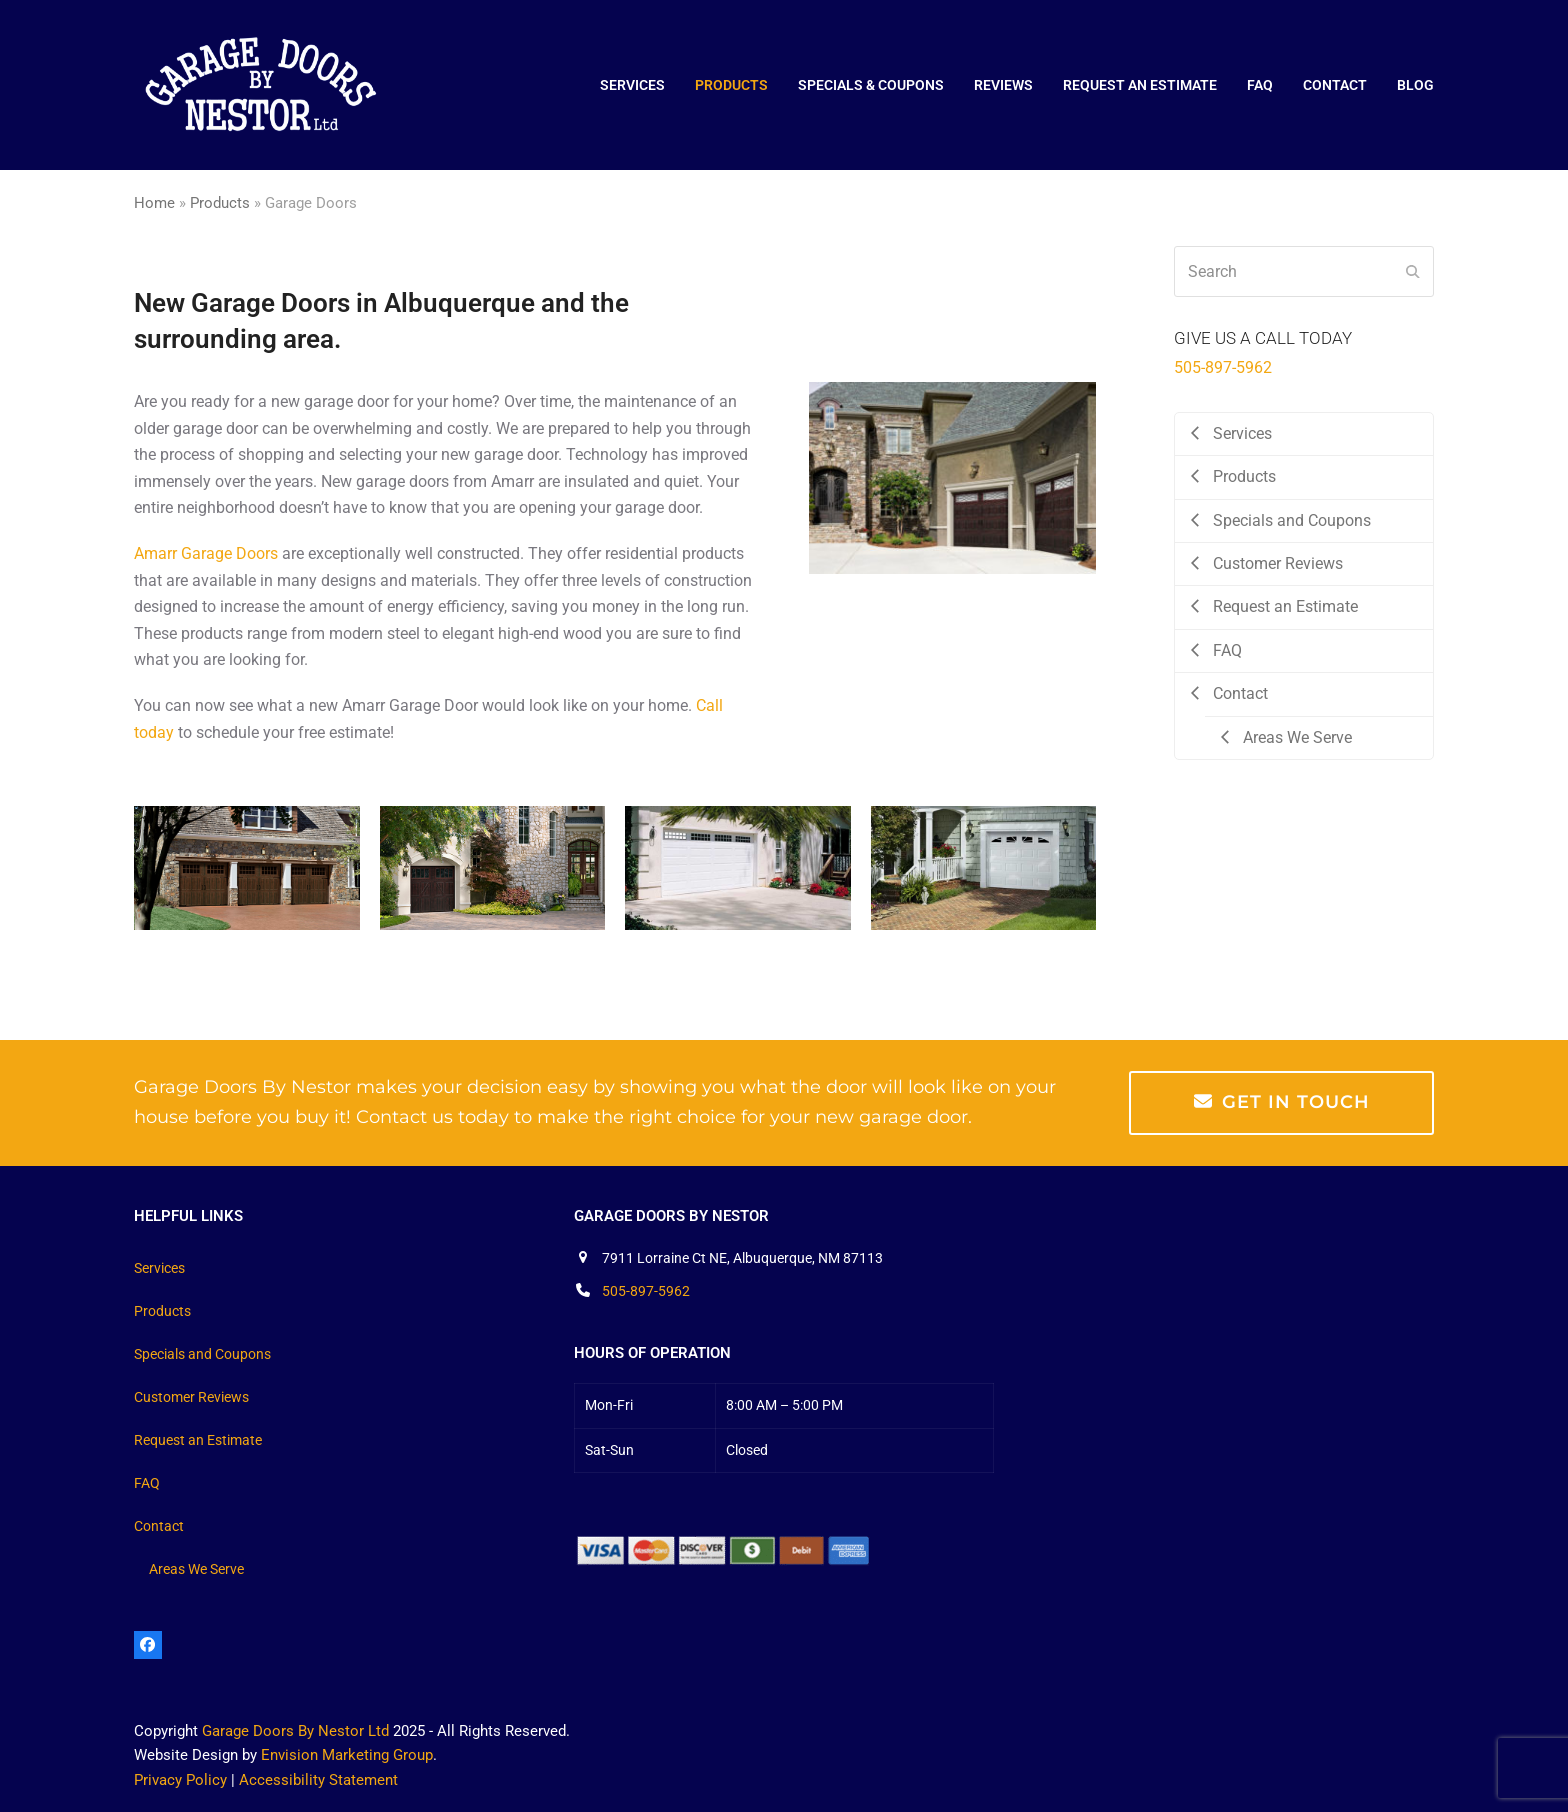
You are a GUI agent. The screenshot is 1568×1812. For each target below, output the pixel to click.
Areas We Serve (196, 1569)
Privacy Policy (180, 1780)
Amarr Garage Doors (206, 553)
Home (154, 203)
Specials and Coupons (202, 1354)
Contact (159, 1526)
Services (159, 1268)
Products (220, 203)
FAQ (147, 1483)
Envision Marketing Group (347, 1755)
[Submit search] (1413, 272)
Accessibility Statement (318, 1780)
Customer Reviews (191, 1397)
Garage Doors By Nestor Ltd (295, 1731)
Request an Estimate (198, 1440)
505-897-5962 (1223, 367)
